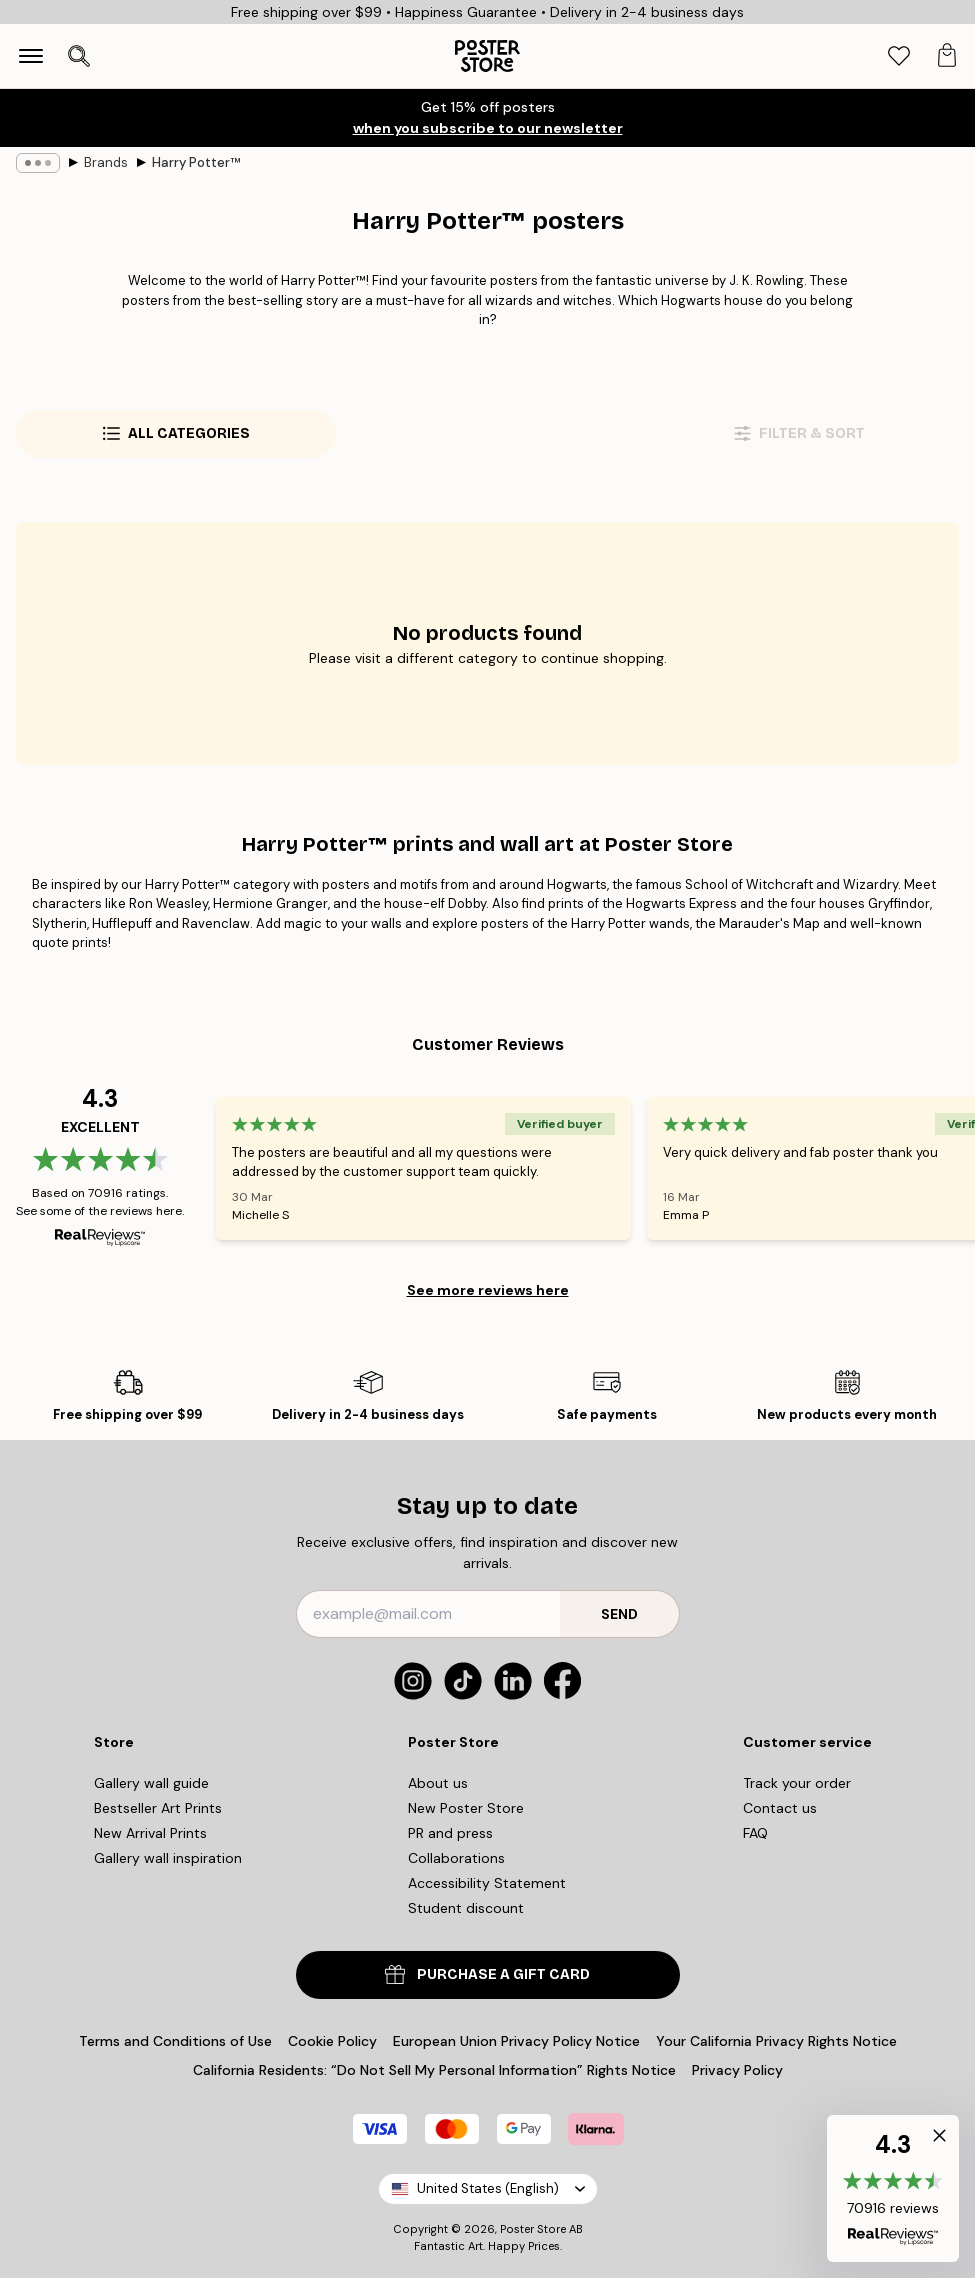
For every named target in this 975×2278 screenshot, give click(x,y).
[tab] (899, 56)
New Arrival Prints (150, 1833)
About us (438, 1783)
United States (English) (488, 2188)
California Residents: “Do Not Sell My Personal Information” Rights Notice (434, 2070)
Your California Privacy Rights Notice (776, 2041)
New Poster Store (466, 1808)
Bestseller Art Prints (158, 1808)
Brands (106, 162)
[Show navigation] (31, 56)
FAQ (755, 1833)
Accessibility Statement (487, 1883)
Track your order (797, 1783)
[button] (893, 2188)
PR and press (450, 1833)
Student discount (466, 1908)
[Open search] (79, 56)
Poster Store (533, 2229)
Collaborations (456, 1858)
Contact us (780, 1808)
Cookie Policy (332, 2041)
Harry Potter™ (196, 162)
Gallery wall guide (151, 1783)
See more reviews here (488, 1290)
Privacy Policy (737, 2070)
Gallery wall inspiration (168, 1858)
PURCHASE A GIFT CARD (487, 1974)
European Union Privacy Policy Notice (516, 2041)
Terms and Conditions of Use (175, 2041)
